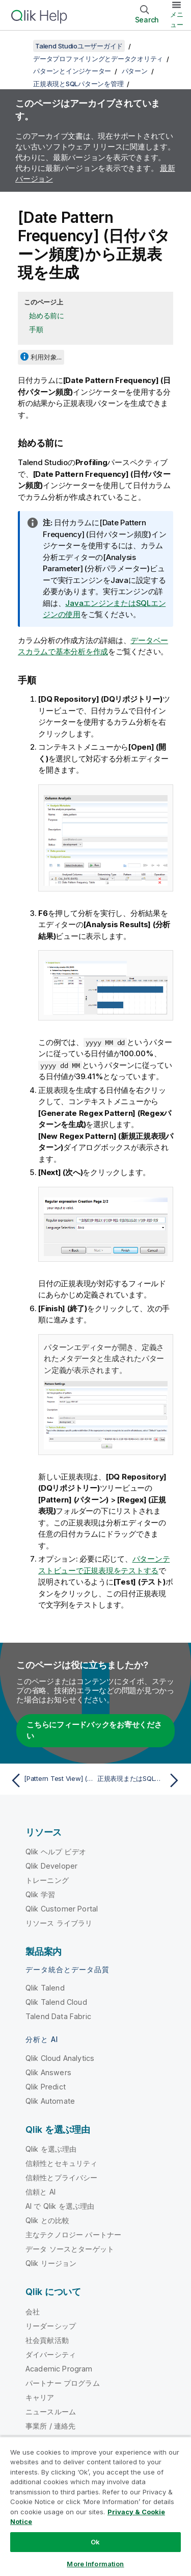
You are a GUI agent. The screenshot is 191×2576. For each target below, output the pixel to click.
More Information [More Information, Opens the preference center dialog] (95, 2564)
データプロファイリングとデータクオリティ (98, 59)
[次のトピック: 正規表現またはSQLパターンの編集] (140, 1780)
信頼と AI (40, 2191)
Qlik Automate (50, 2101)
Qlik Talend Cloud (56, 2002)
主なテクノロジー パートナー (73, 2234)
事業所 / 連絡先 (50, 2425)
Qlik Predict (45, 2086)
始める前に (46, 315)
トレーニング (47, 1880)
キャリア (39, 2397)
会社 (32, 2311)
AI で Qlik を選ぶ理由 (59, 2206)
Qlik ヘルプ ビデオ (55, 1851)
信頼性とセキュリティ (61, 2163)
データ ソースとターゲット (69, 2249)
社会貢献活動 (47, 2340)
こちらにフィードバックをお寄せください (94, 1730)
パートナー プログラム (62, 2383)
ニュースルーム (50, 2411)
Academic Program (59, 2368)
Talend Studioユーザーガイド (79, 46)
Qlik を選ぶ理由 (51, 2149)
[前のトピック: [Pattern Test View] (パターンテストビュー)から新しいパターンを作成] (51, 1780)
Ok (95, 2542)
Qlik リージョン (51, 2263)
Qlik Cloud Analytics (59, 2058)
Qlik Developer (51, 1865)
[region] (95, 2506)
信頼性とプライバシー (61, 2177)
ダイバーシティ (50, 2354)
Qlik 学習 (40, 1894)
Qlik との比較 (47, 2220)
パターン (135, 71)
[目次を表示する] (20, 46)
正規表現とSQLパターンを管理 (78, 84)
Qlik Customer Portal (61, 1908)
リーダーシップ (50, 2326)
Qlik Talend (45, 1987)
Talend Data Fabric (58, 2016)
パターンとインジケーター (72, 71)
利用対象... (46, 357)
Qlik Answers (48, 2072)
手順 (36, 329)
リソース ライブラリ (59, 1923)
